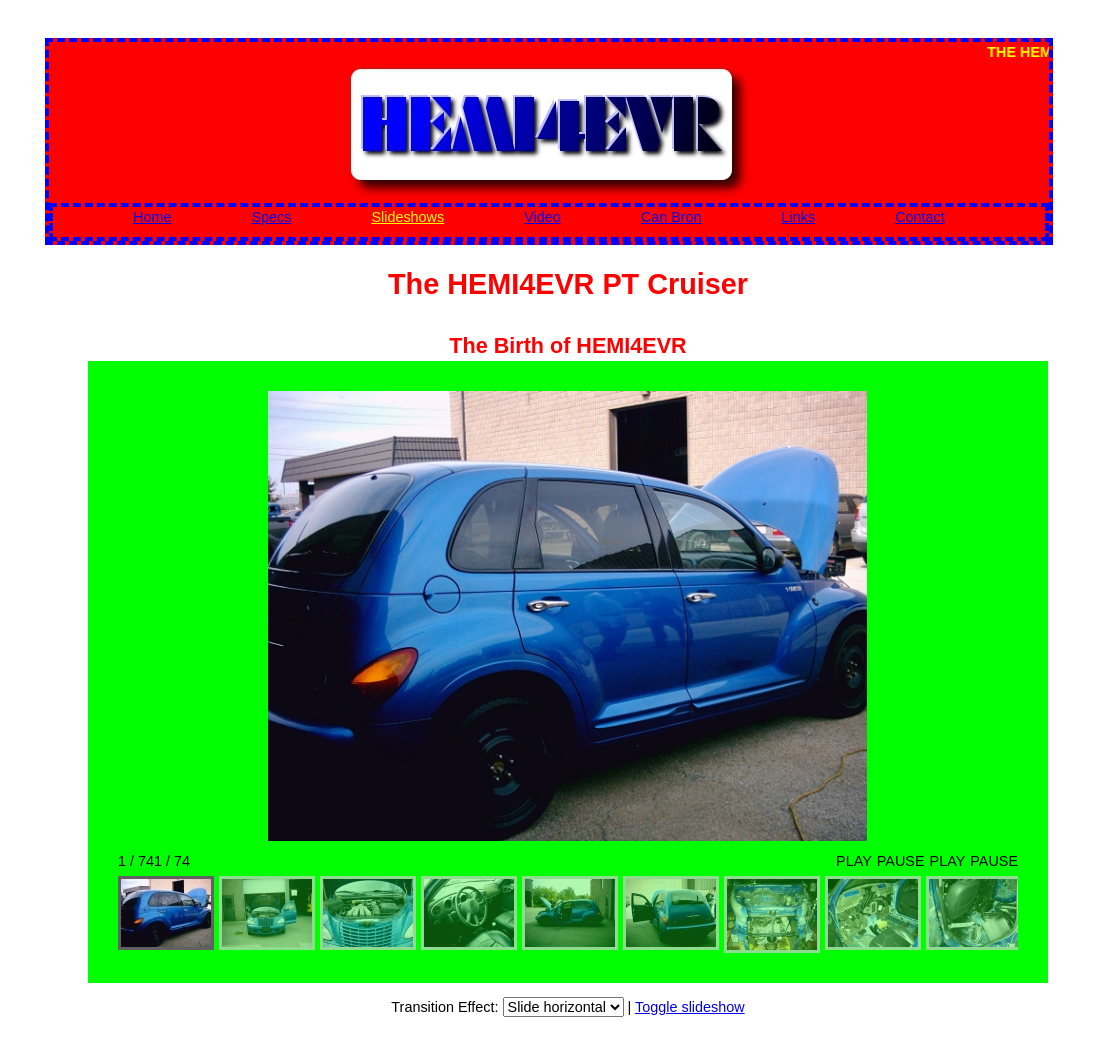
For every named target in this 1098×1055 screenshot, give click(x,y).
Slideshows (407, 217)
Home (152, 217)
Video (542, 217)
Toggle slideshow (690, 1007)
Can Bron (671, 217)
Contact (920, 217)
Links (799, 217)
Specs (271, 217)
